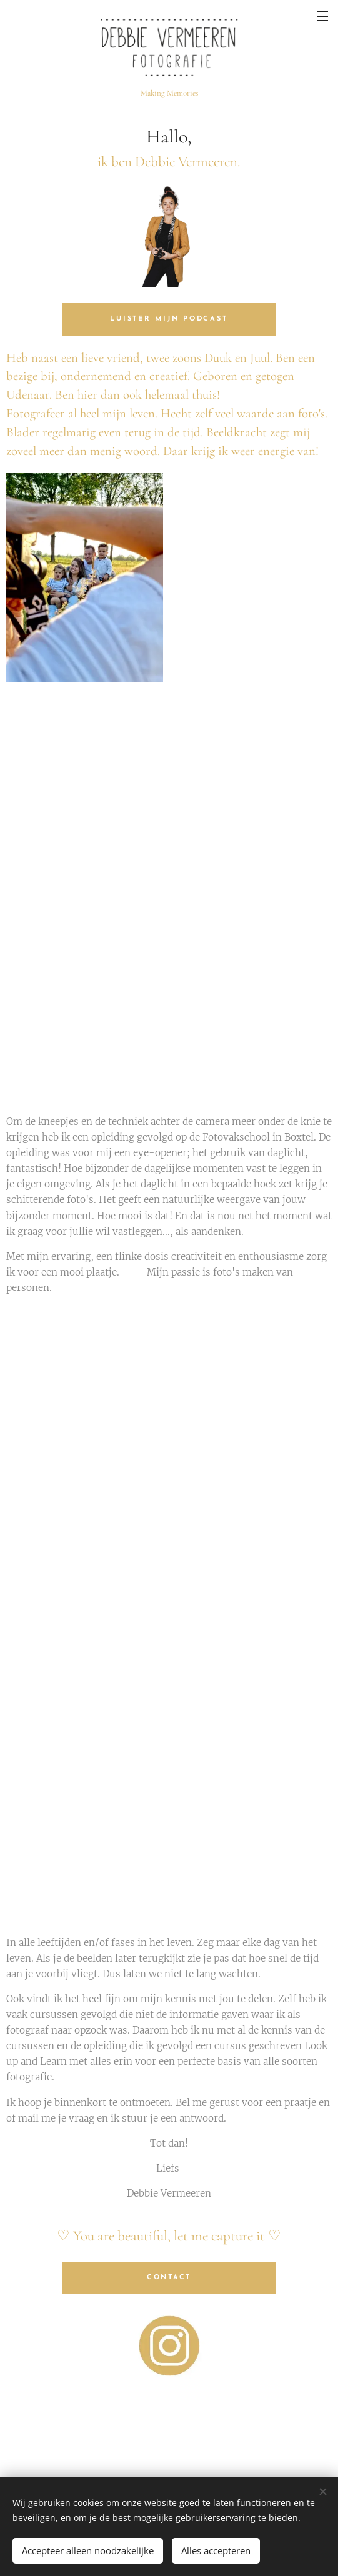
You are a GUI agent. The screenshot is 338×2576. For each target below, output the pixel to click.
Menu (322, 16)
